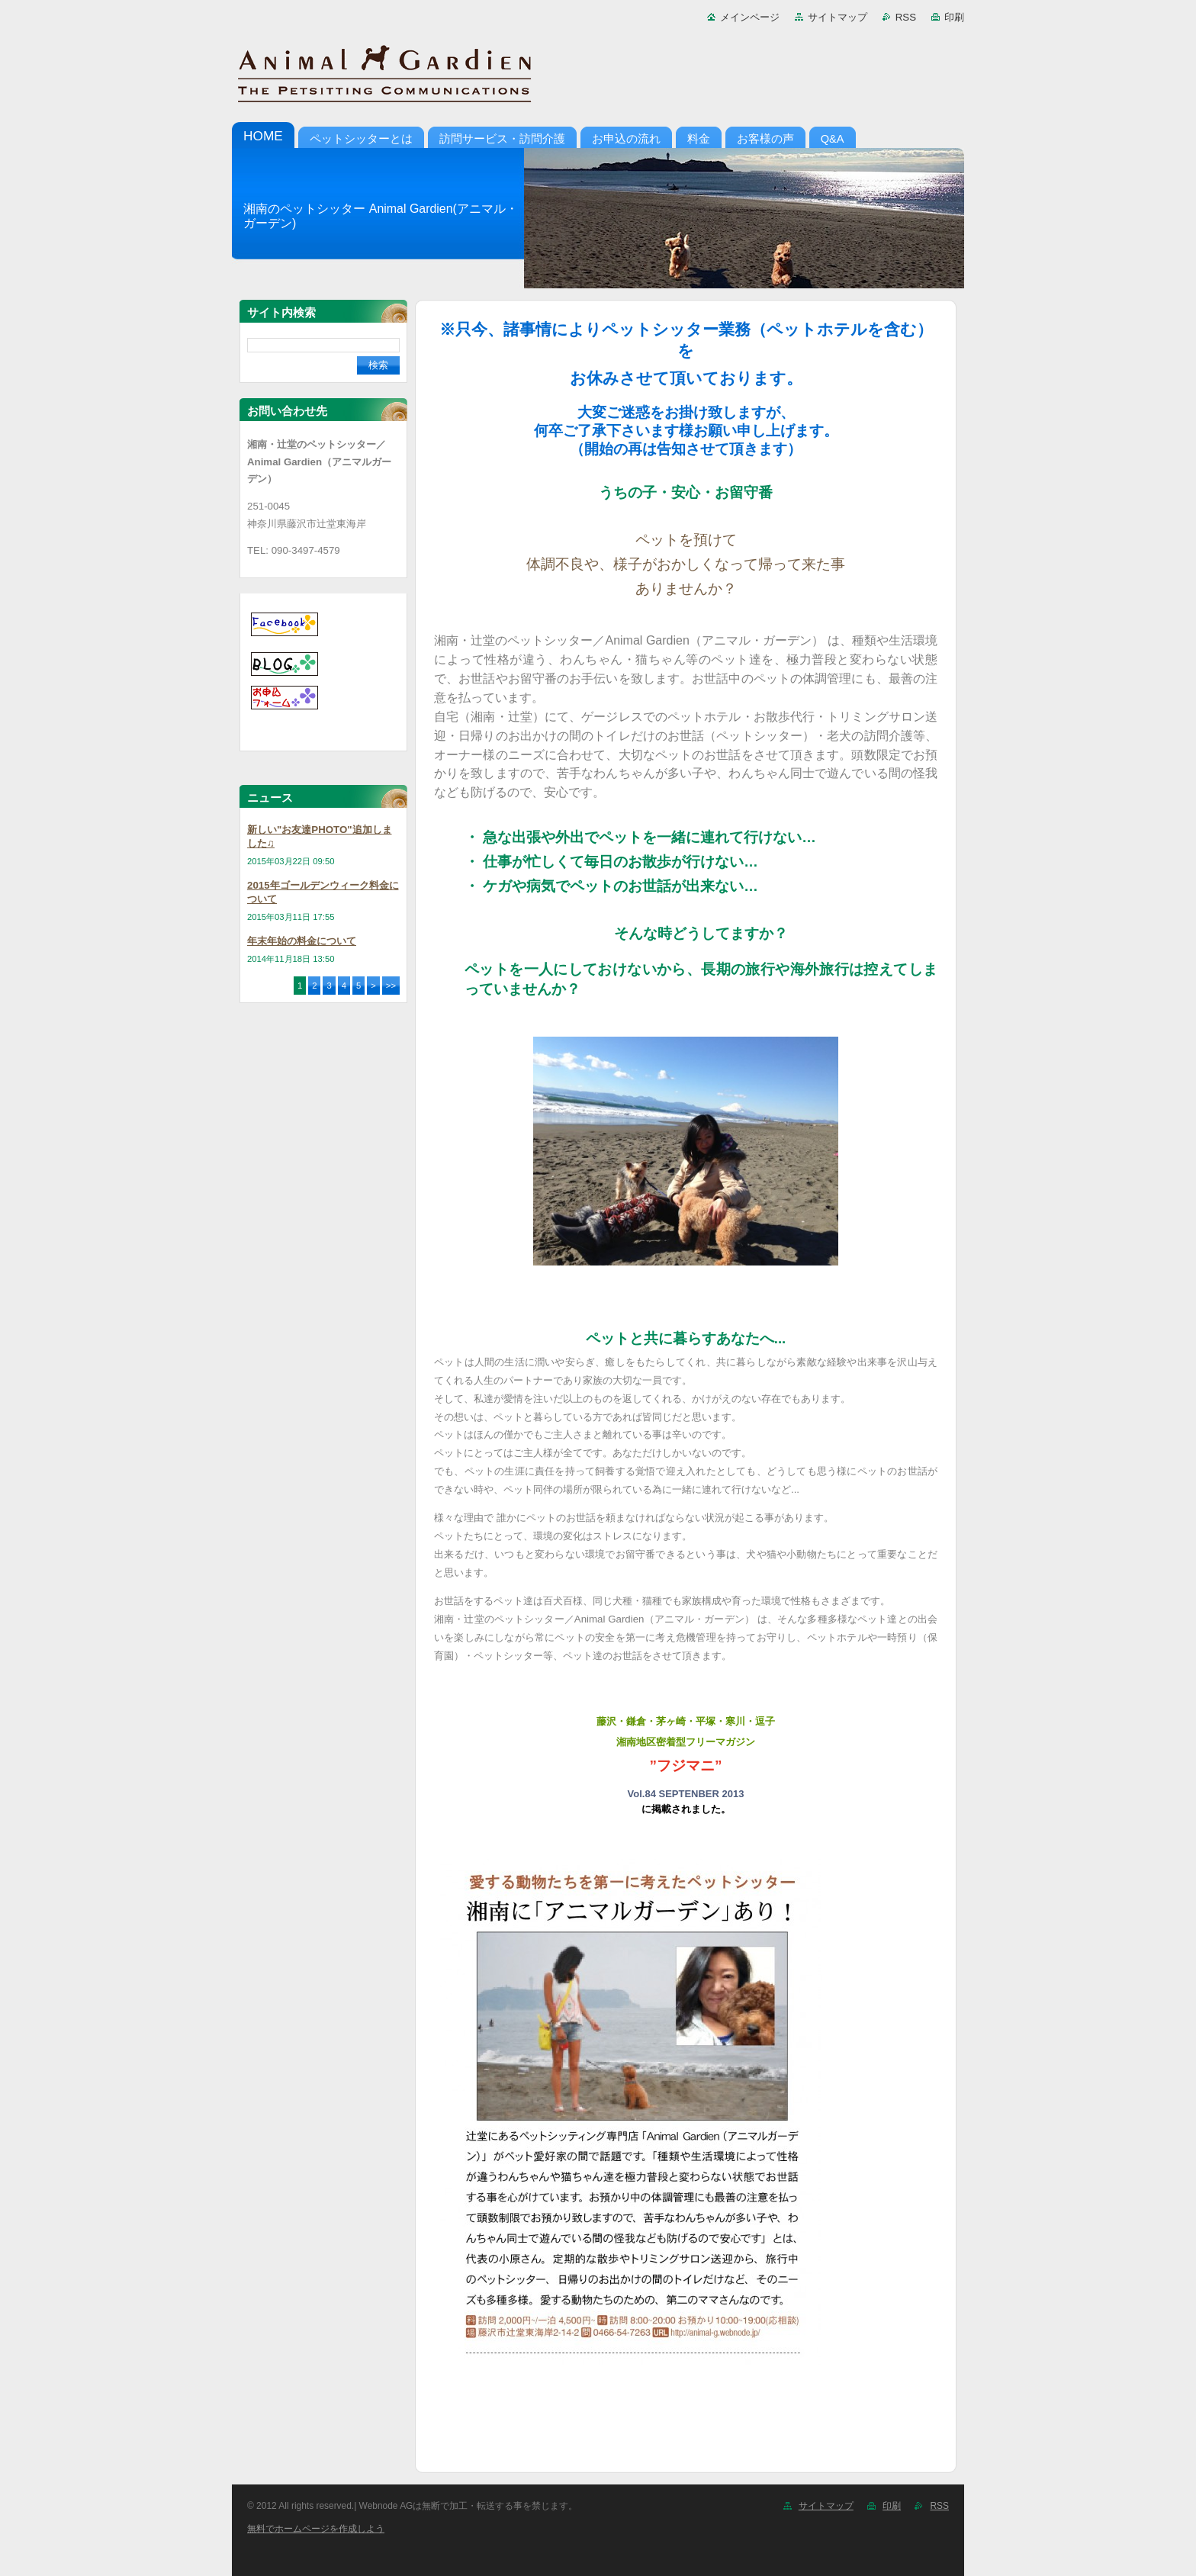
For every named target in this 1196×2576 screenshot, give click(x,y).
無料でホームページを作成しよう (315, 2528)
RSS (905, 17)
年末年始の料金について (301, 941)
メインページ (750, 17)
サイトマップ (837, 17)
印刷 (954, 17)
